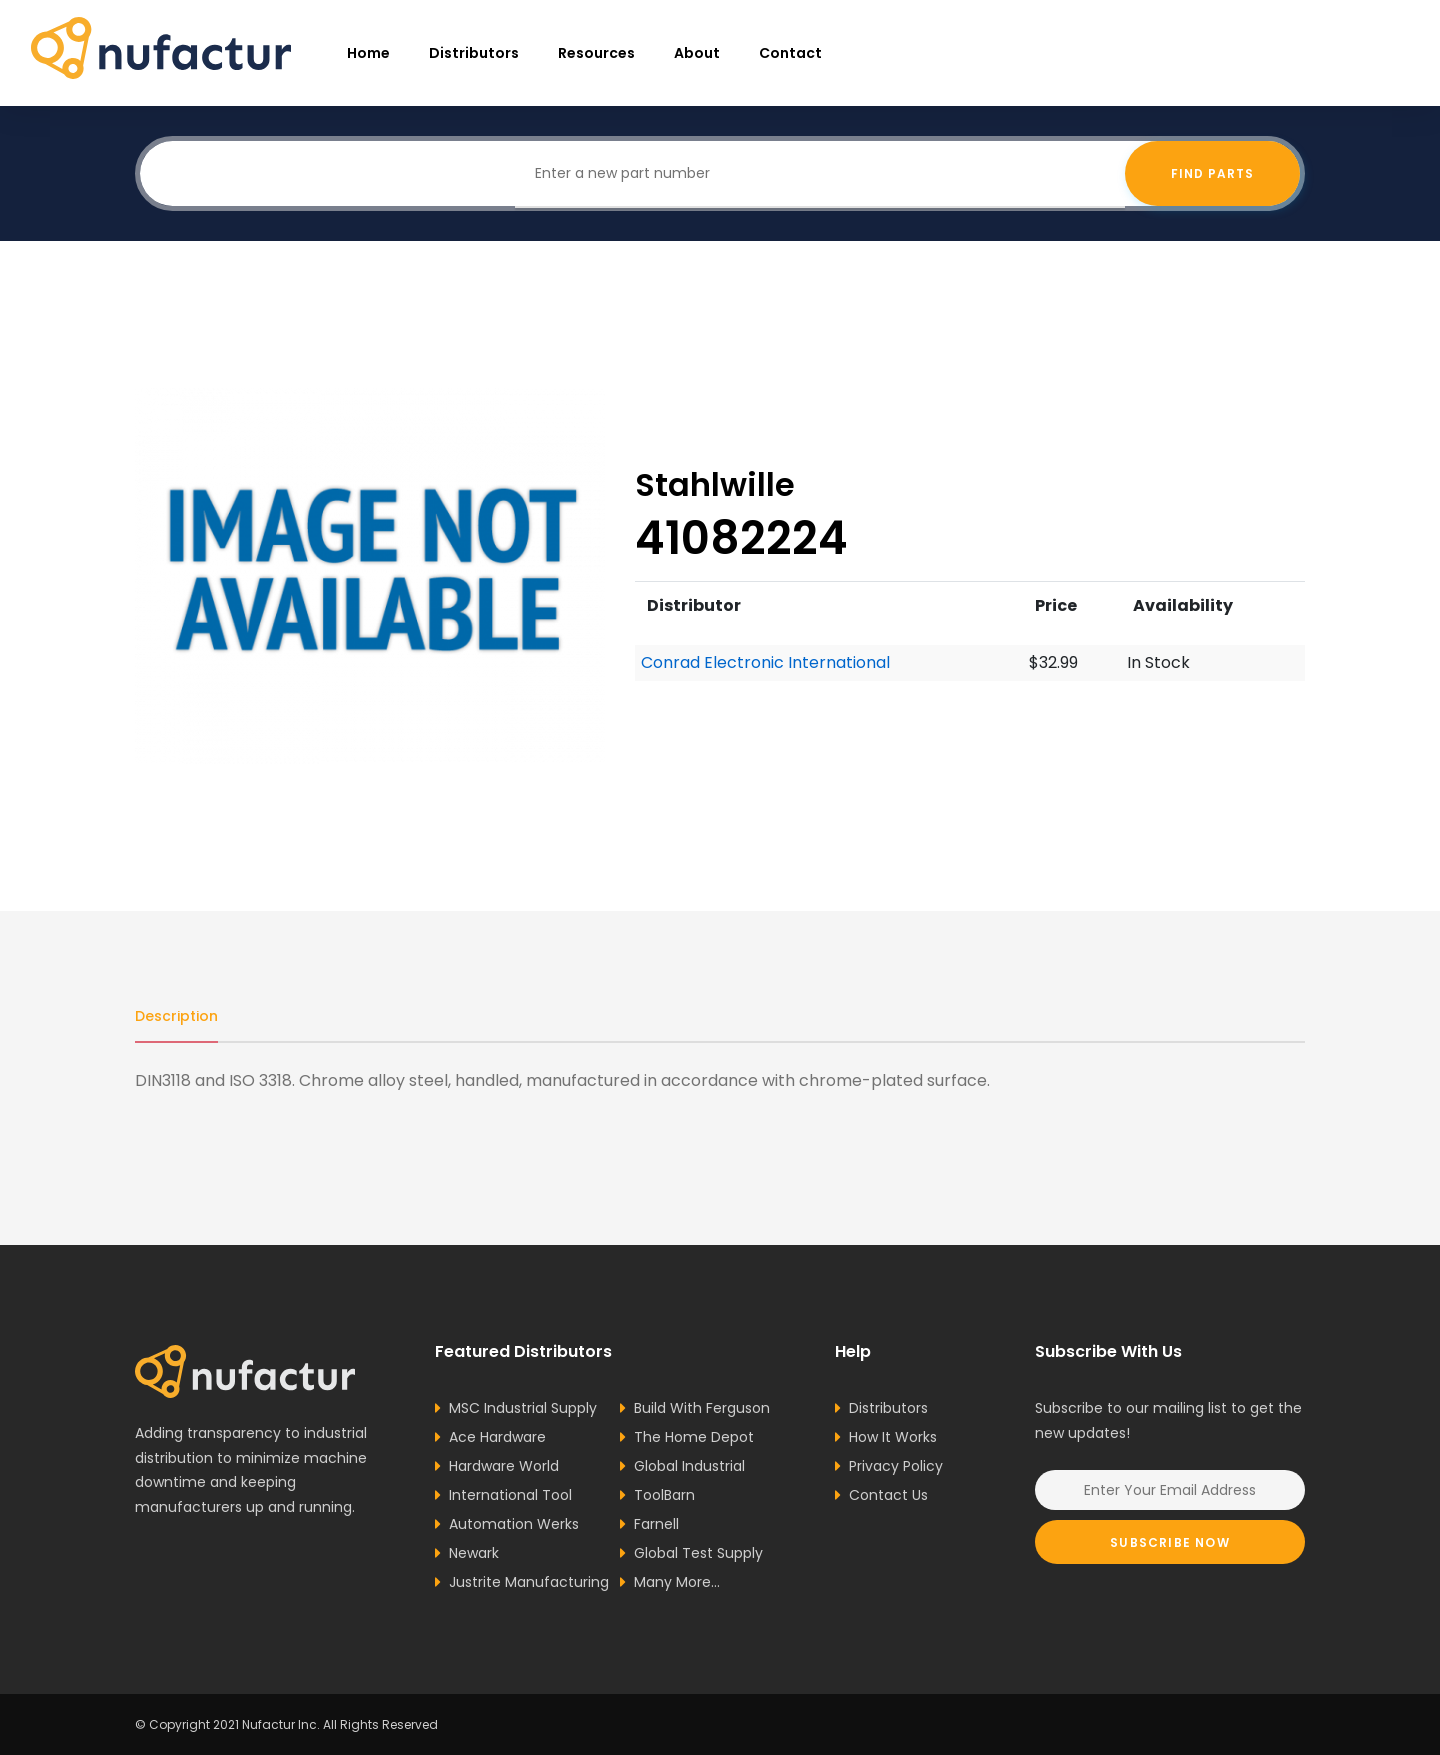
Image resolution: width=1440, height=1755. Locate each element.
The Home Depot (694, 1437)
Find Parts (1212, 173)
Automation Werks (514, 1524)
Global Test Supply (698, 1553)
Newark (474, 1553)
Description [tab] (176, 1016)
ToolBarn (664, 1495)
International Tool (510, 1495)
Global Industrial (689, 1466)
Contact (790, 53)
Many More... (677, 1582)
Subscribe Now (1170, 1542)
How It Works (893, 1437)
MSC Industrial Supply (523, 1408)
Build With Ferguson (702, 1408)
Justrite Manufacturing (529, 1582)
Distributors (474, 53)
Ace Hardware (497, 1437)
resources (596, 53)
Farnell (656, 1524)
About (697, 53)
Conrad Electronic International (765, 662)
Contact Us (888, 1495)
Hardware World (504, 1466)
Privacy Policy (896, 1466)
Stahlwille (715, 484)
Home (368, 53)
